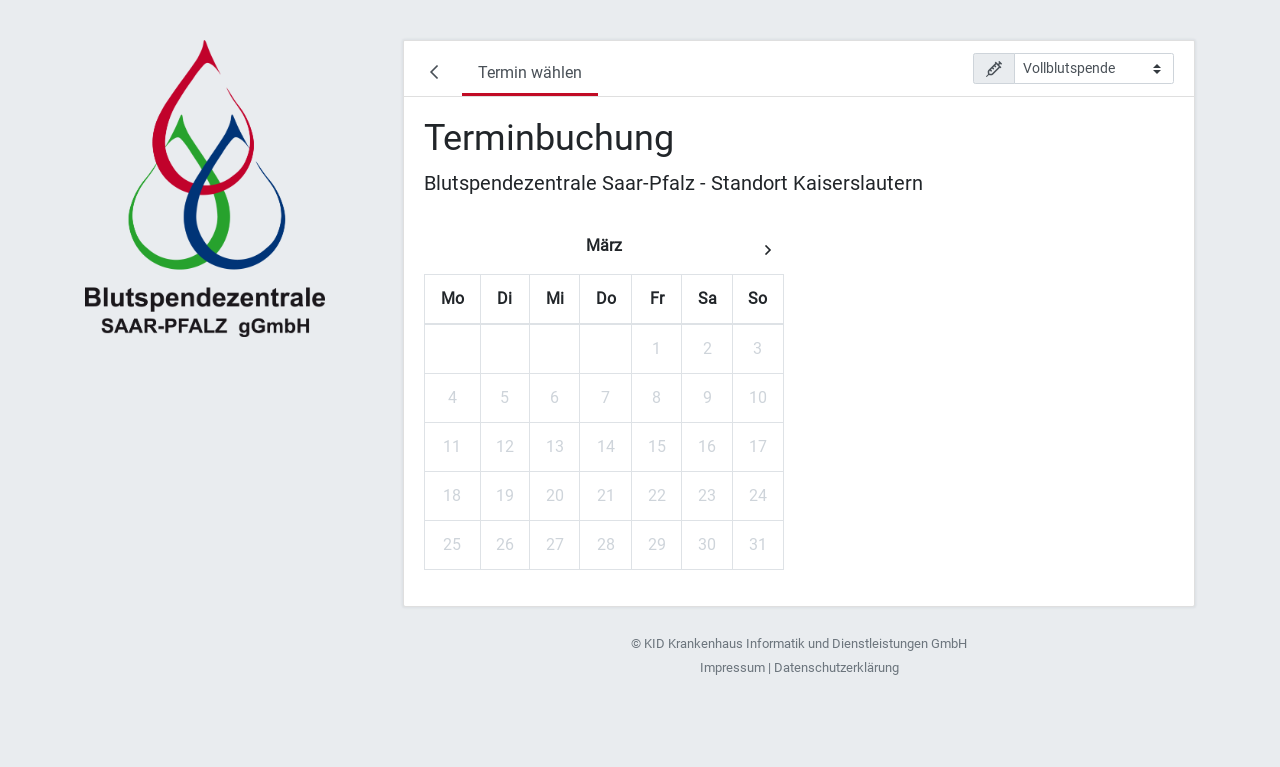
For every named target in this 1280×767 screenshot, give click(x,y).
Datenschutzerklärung (836, 667)
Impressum (732, 667)
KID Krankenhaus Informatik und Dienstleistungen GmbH (805, 643)
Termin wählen (530, 72)
